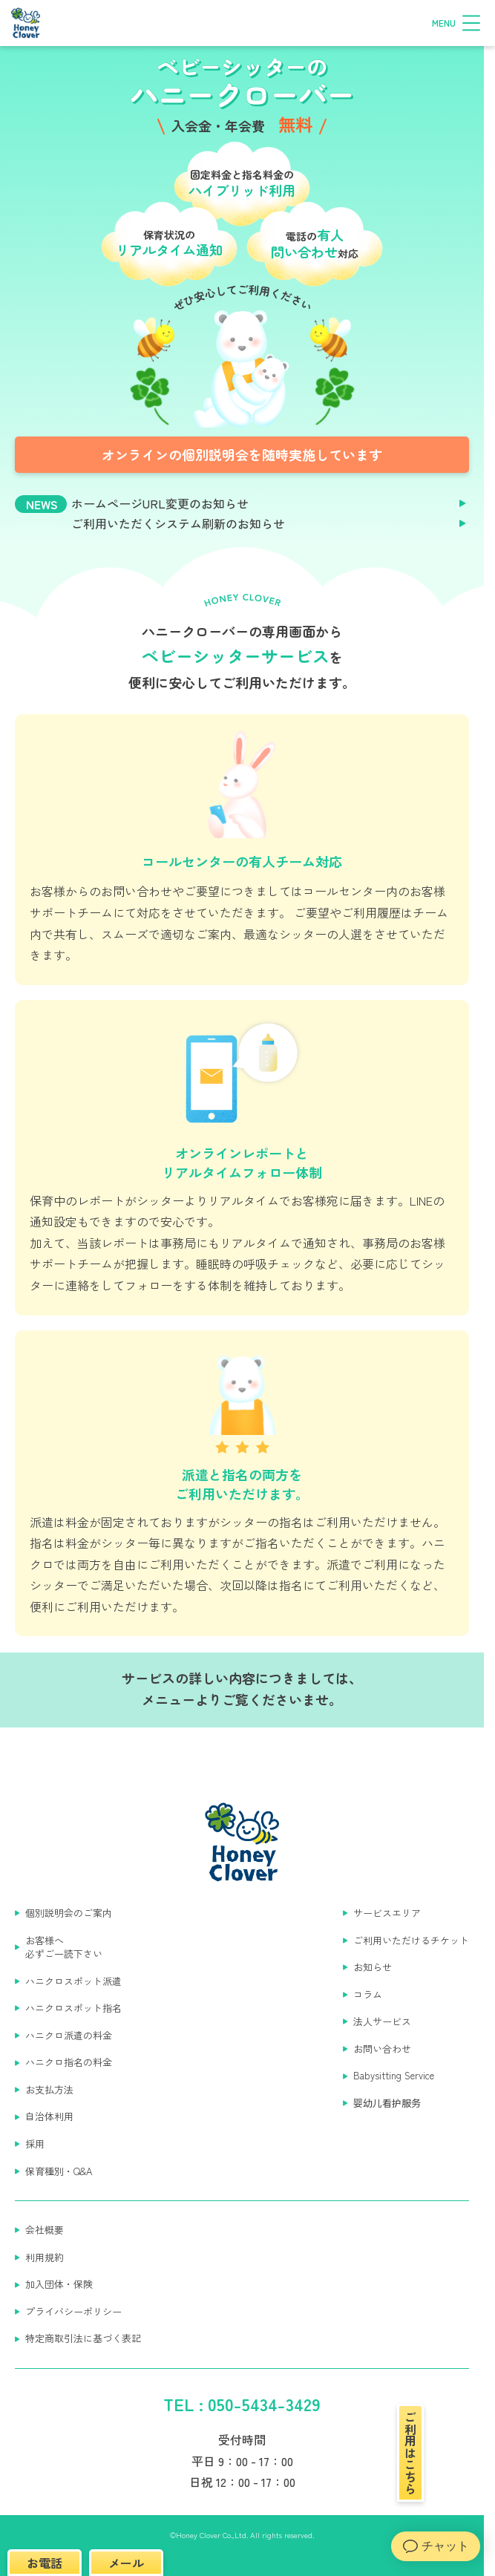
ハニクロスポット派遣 (73, 1981)
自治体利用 (49, 2116)
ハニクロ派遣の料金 (68, 2035)
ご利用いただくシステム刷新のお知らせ (178, 523)
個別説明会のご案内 (68, 1913)
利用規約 (44, 2257)
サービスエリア (387, 1913)
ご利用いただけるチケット (411, 1940)
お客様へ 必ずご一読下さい (63, 1947)
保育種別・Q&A (58, 2171)
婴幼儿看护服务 (387, 2103)
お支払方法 (49, 2089)
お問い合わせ (382, 2049)
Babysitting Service (393, 2075)
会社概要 (44, 2230)
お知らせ (372, 1967)
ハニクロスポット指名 (73, 2008)
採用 (35, 2144)
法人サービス (382, 2021)
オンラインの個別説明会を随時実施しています (242, 454)
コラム (367, 1994)
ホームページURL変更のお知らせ (160, 503)
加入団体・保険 (59, 2284)
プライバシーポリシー (73, 2311)
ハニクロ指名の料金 (68, 2062)
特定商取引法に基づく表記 (83, 2338)
